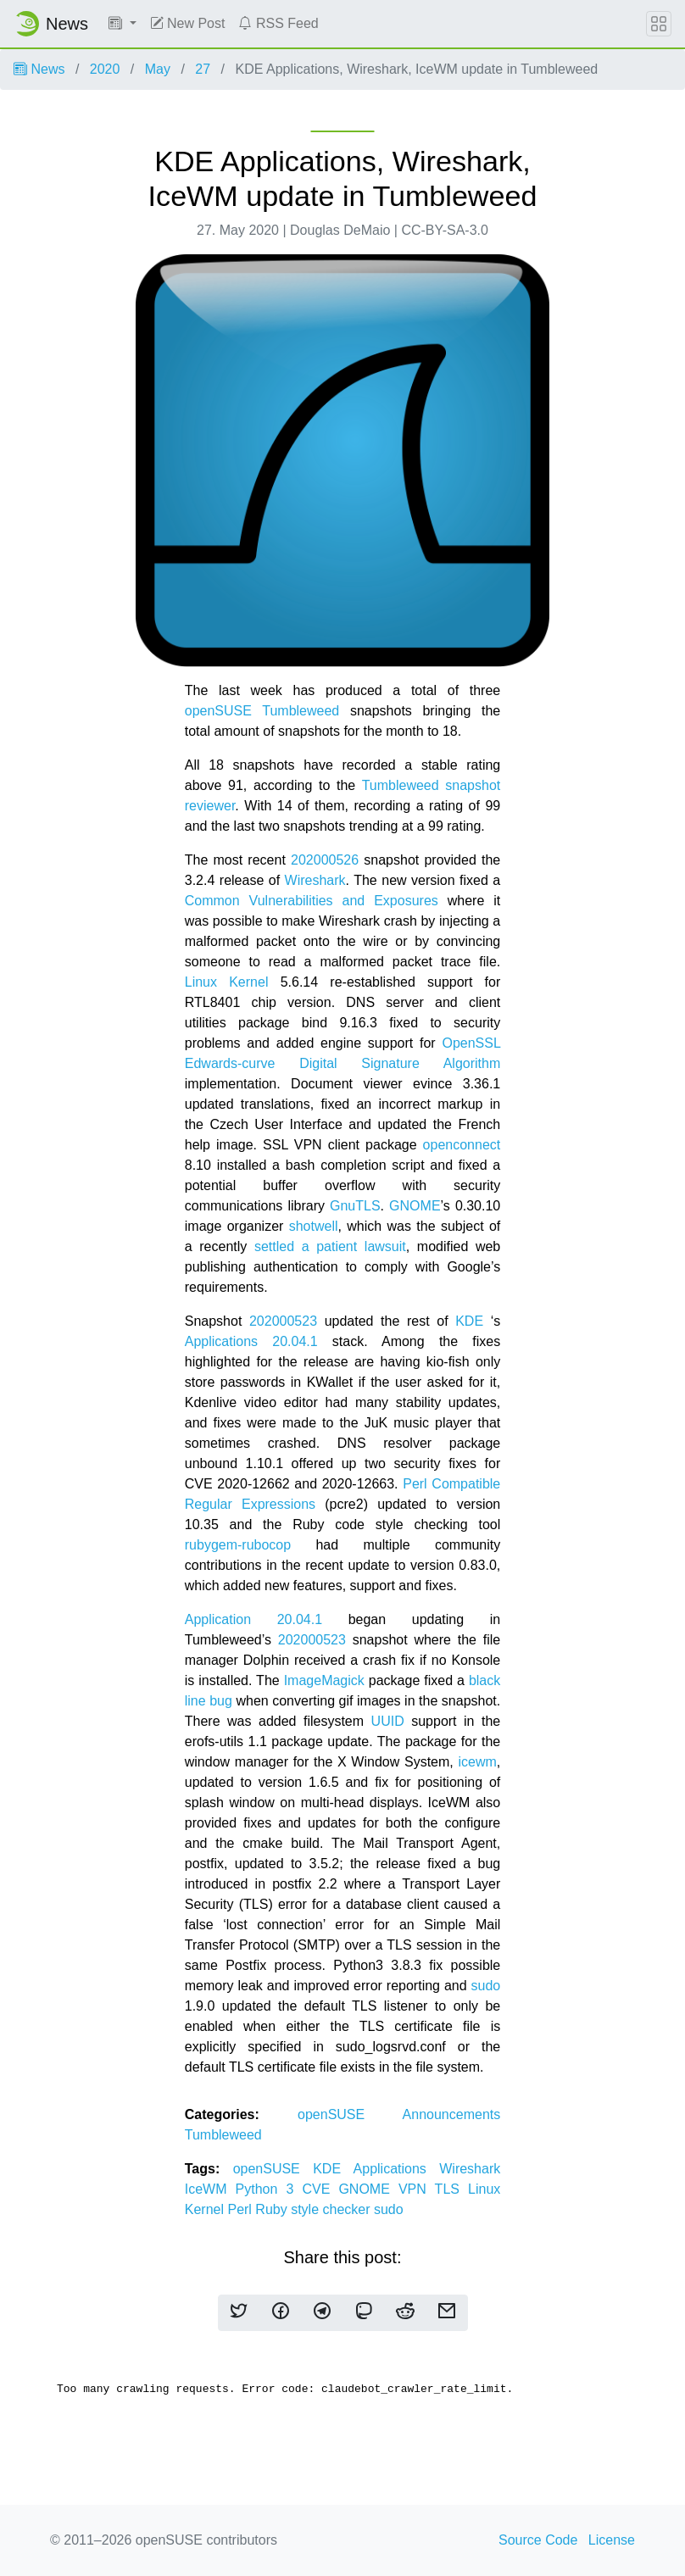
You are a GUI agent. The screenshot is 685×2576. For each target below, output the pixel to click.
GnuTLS (355, 1206)
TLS (451, 2189)
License (611, 2540)
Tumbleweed (223, 2135)
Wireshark (315, 880)
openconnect (462, 1145)
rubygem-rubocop (238, 1545)
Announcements (452, 2114)
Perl (241, 2209)
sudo (486, 1985)
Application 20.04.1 (253, 1619)
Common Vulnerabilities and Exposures (311, 900)
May (157, 69)
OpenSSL (471, 1043)
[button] (122, 24)
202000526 (325, 860)
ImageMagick (324, 1680)
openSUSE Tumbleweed (262, 711)
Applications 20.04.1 (251, 1341)
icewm (477, 1762)
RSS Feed (278, 23)
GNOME (414, 1206)
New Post (188, 23)
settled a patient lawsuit (330, 1246)
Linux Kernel (227, 982)
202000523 (283, 1321)
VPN (416, 2189)
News (39, 69)
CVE (320, 2189)
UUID (387, 1721)
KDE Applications (376, 2169)
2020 (105, 69)
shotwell (313, 1226)
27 (202, 69)
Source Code (537, 2540)
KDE (469, 1321)
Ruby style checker (314, 2209)
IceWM (210, 2189)
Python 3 (269, 2189)
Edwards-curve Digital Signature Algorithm (343, 1063)
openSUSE (350, 2114)
